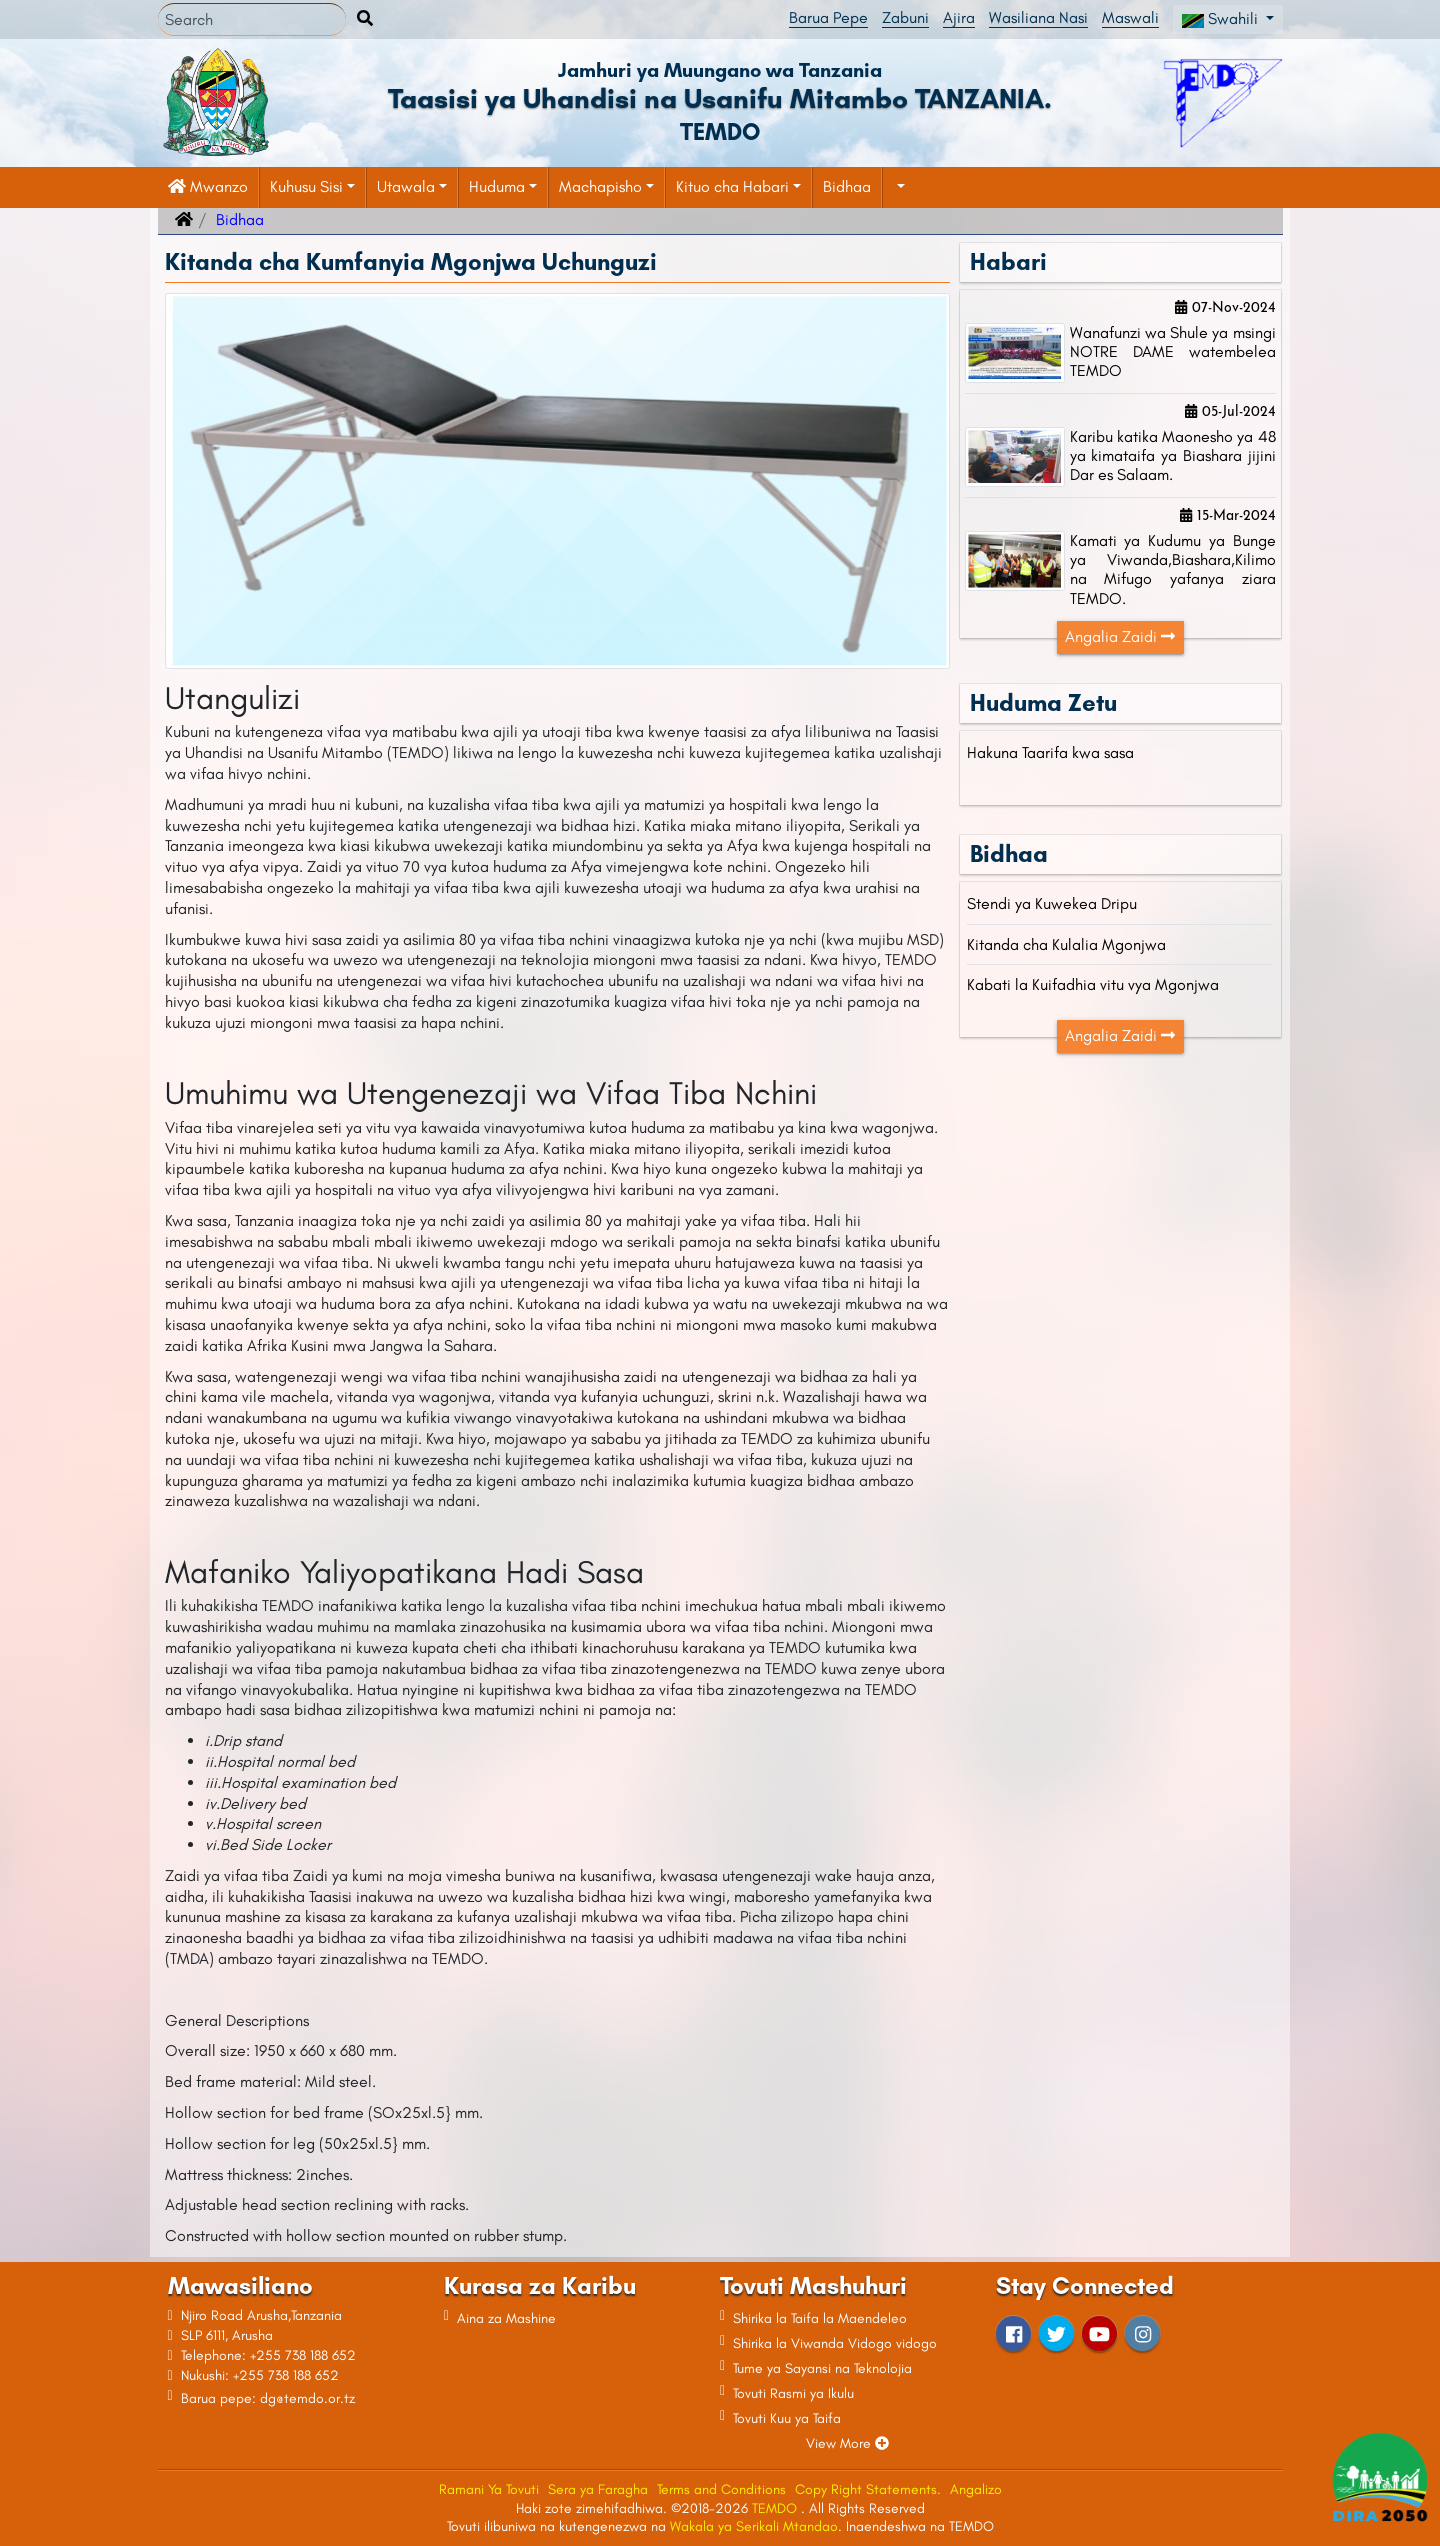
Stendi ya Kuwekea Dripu (1052, 903)
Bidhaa (847, 186)
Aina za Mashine (506, 2318)
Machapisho (600, 186)
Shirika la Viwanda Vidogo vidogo (835, 2343)
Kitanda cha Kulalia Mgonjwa (1066, 944)
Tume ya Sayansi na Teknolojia (822, 2368)
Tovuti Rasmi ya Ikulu (793, 2393)
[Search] (252, 20)
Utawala (406, 186)
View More (847, 2443)
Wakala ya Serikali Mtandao (754, 2526)
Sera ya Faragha (598, 2489)
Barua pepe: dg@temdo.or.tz (268, 2398)
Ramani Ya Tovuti (489, 2489)
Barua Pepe (828, 17)
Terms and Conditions (721, 2489)
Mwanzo (208, 186)
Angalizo (976, 2489)
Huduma (497, 186)
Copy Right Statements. (868, 2489)
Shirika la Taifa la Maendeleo (820, 2318)
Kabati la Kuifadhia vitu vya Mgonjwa (1093, 984)
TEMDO (776, 2508)
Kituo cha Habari (732, 186)
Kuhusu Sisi (306, 186)
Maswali (1130, 17)
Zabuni (905, 17)
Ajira (959, 17)
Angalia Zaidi (1120, 636)
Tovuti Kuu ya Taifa (787, 2418)
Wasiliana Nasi (1038, 17)
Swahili (1222, 18)
